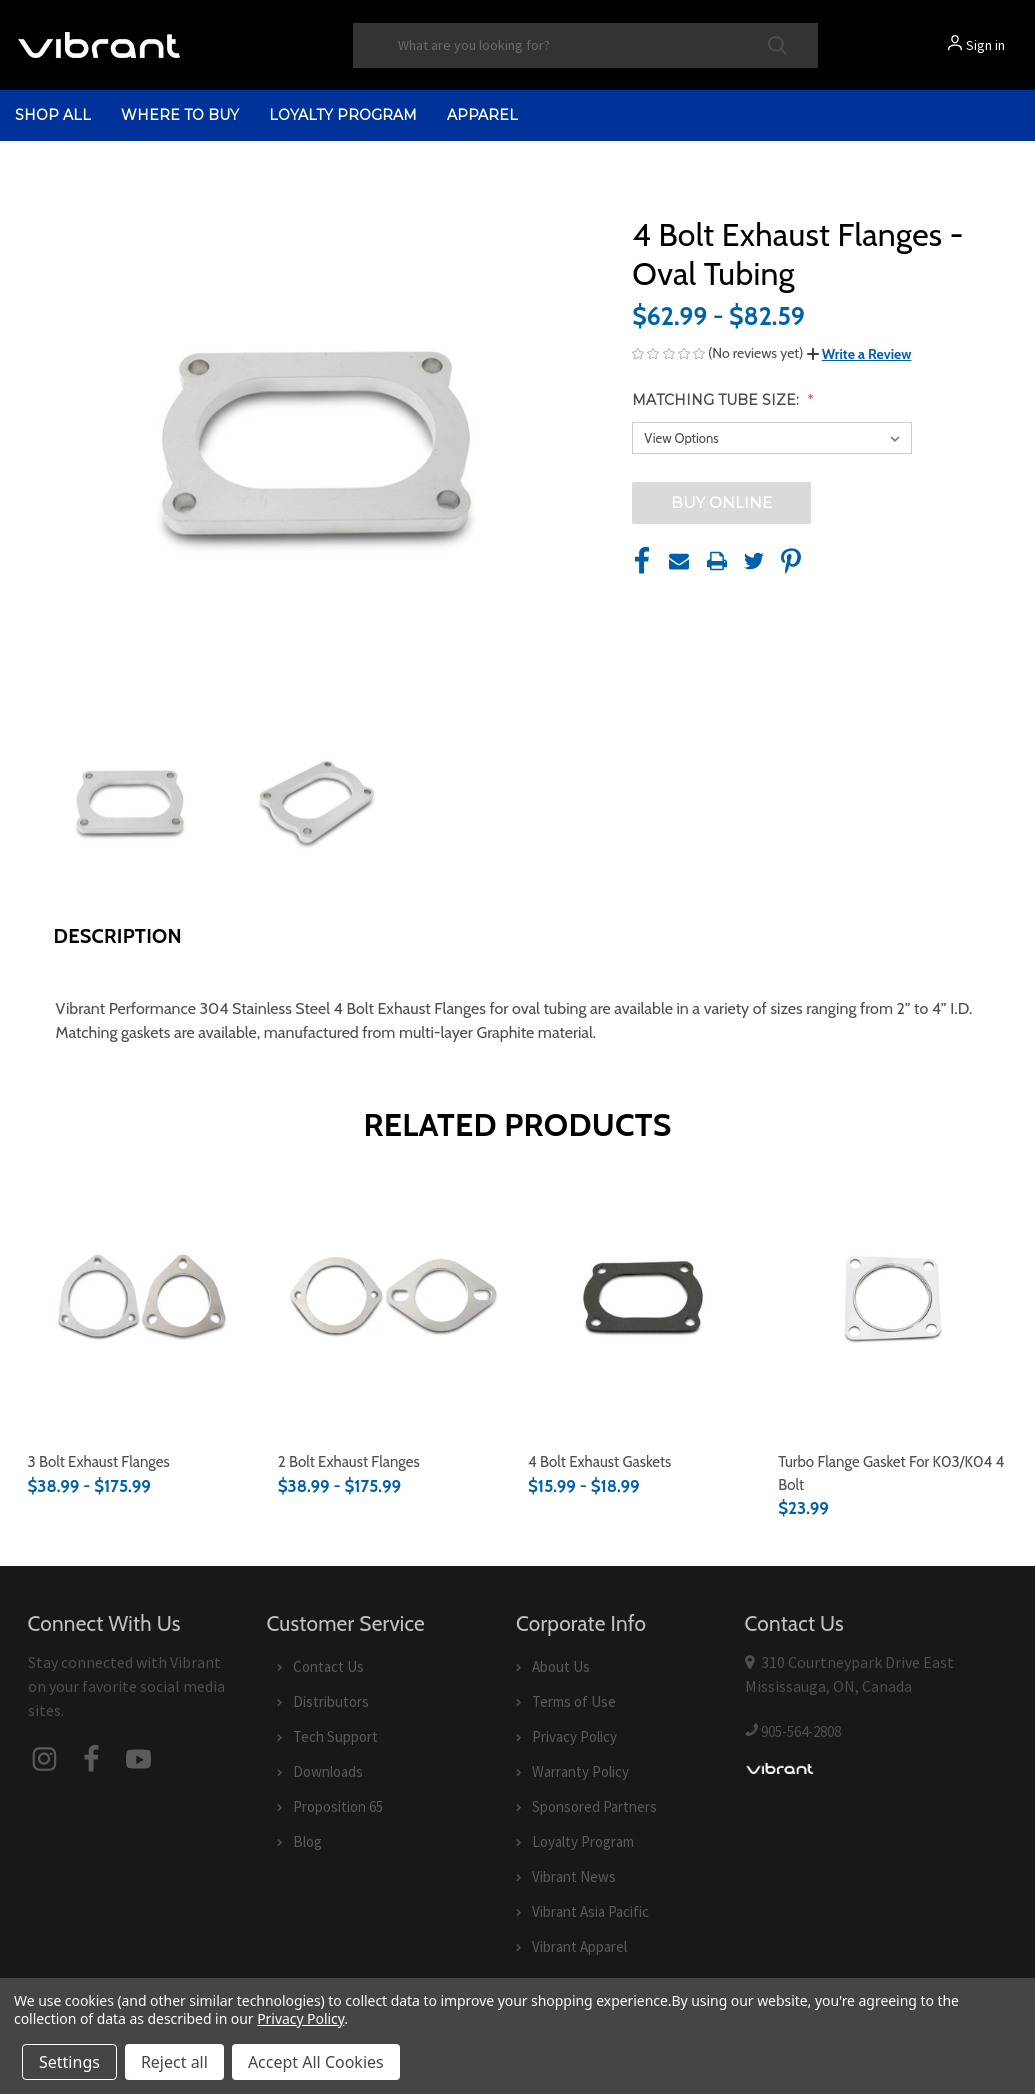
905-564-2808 (801, 1731)
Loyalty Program (343, 115)
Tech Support (335, 1736)
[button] (859, 354)
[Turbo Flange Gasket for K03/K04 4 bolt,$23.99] (892, 1297)
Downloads (328, 1771)
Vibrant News (574, 1876)
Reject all (174, 2062)
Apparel (482, 115)
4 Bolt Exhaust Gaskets (599, 1462)
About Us (561, 1666)
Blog (307, 1841)
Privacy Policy (574, 1736)
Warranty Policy (580, 1771)
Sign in (985, 45)
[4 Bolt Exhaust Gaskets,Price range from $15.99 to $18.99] (642, 1297)
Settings (69, 2062)
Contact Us (328, 1666)
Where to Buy (180, 115)
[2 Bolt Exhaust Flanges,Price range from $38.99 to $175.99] (392, 1297)
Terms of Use (574, 1701)
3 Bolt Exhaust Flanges (99, 1462)
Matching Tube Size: (717, 400)
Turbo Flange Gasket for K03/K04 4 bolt (891, 1473)
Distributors (331, 1701)
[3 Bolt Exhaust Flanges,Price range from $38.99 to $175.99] (142, 1297)
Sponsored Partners (594, 1806)
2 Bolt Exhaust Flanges (349, 1462)
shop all (53, 115)
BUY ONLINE (721, 502)
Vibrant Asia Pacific (590, 1911)
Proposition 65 (338, 1806)
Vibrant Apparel (579, 1946)
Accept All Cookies (316, 2062)
